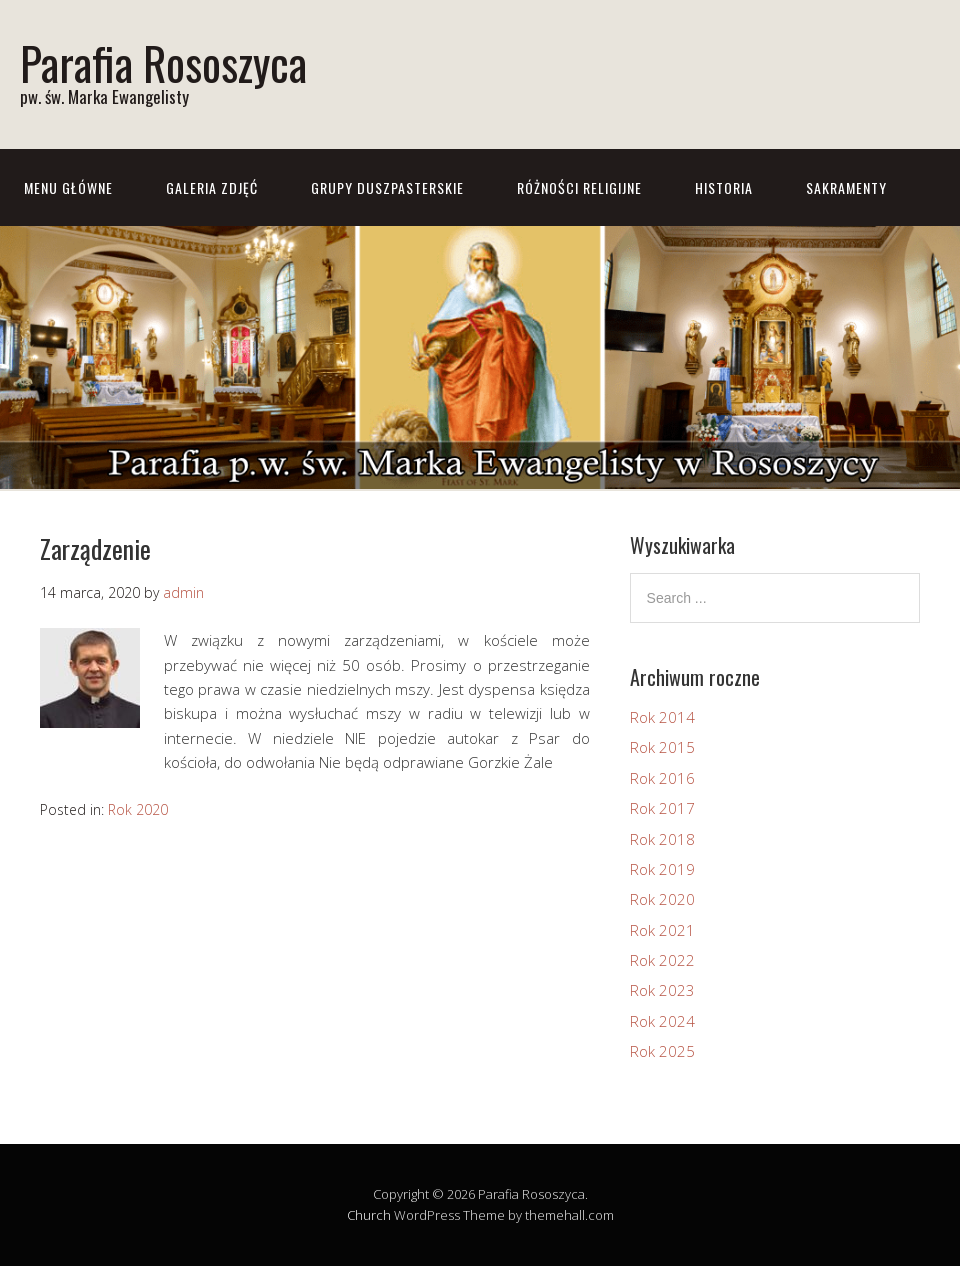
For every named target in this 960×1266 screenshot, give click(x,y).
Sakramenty (846, 187)
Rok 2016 (662, 778)
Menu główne (68, 187)
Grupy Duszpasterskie (387, 187)
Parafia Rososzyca (163, 62)
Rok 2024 (662, 1021)
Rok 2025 (662, 1051)
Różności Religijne (579, 187)
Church (369, 1215)
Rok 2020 (138, 809)
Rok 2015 (662, 747)
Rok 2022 (662, 960)
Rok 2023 (662, 990)
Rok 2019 (662, 869)
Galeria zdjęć (212, 187)
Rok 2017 (662, 808)
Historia (724, 187)
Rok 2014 (662, 717)
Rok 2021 (662, 930)
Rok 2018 (662, 839)
